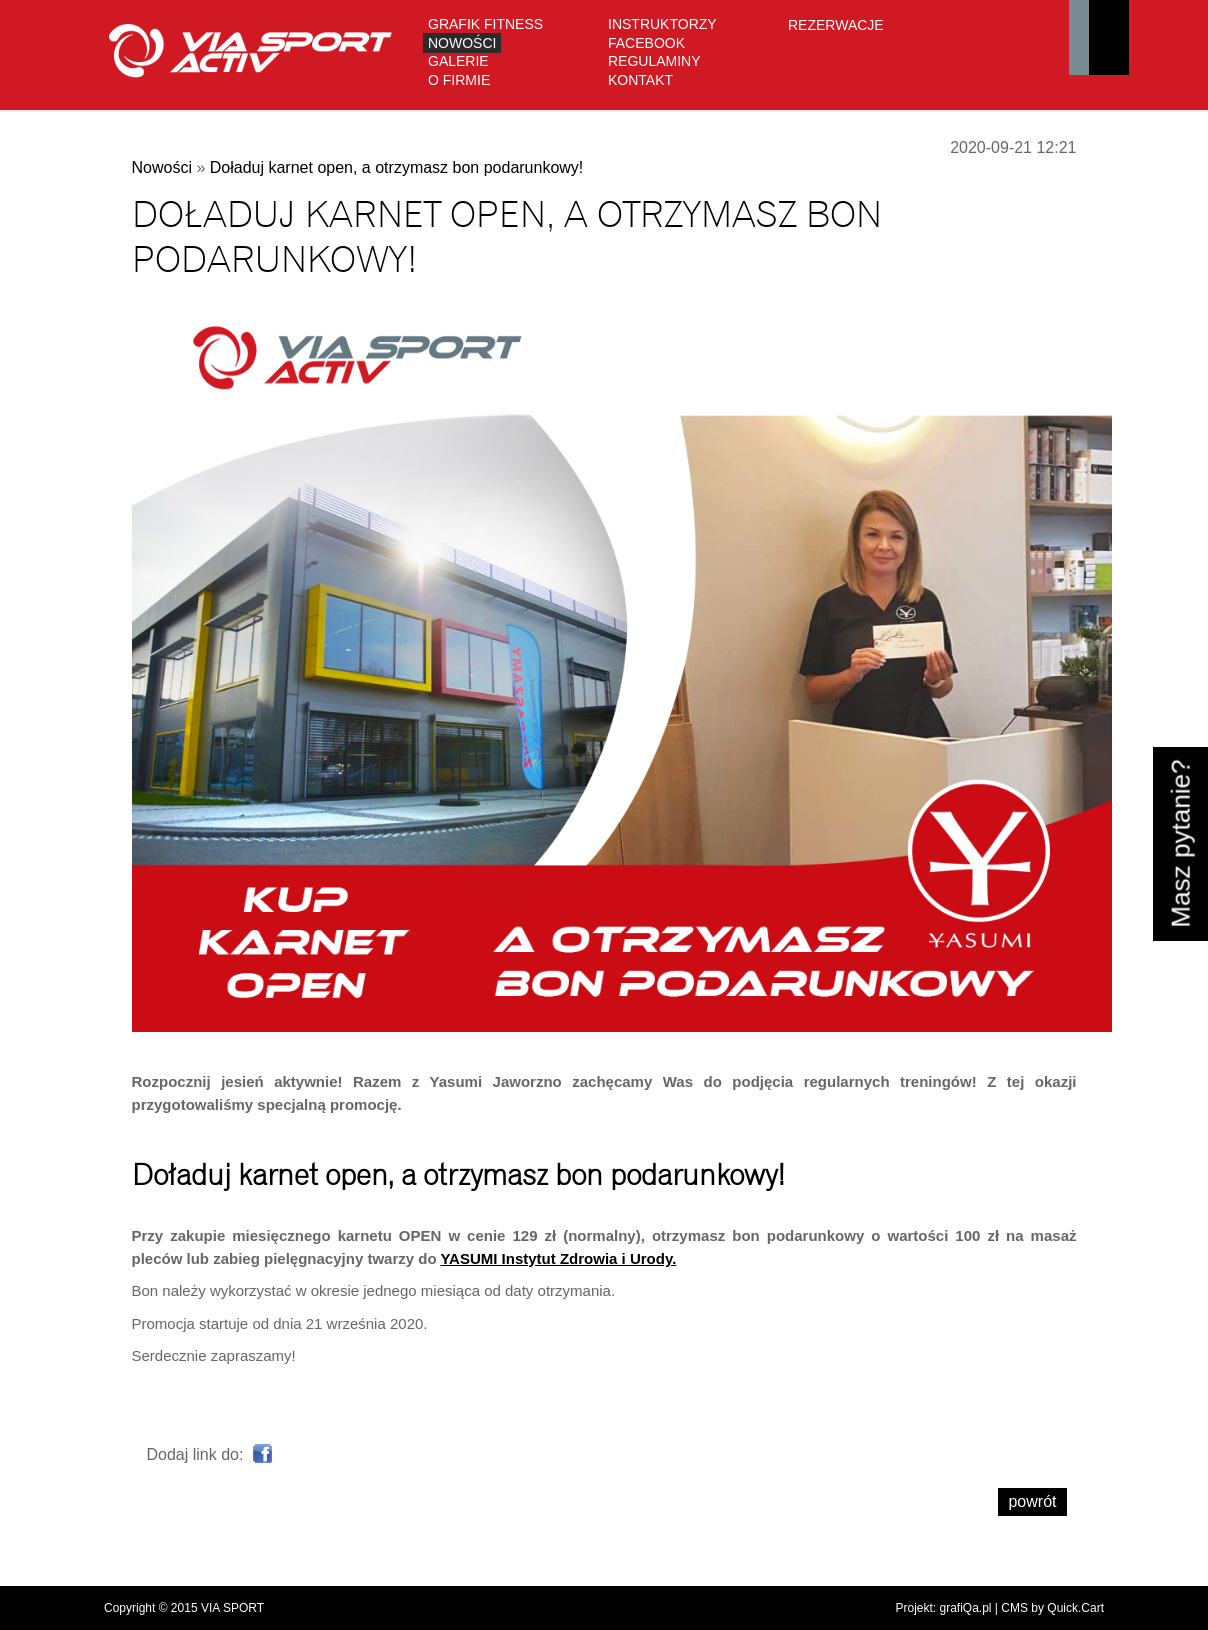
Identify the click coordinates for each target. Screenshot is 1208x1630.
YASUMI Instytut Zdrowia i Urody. (558, 1258)
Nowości (462, 43)
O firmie (459, 80)
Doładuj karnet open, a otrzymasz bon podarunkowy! (397, 167)
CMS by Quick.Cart (1052, 1608)
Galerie (458, 61)
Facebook (646, 43)
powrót (1032, 1501)
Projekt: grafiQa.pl (943, 1608)
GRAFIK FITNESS (485, 24)
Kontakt (640, 80)
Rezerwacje (836, 25)
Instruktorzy (662, 24)
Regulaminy (654, 61)
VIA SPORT (232, 1608)
